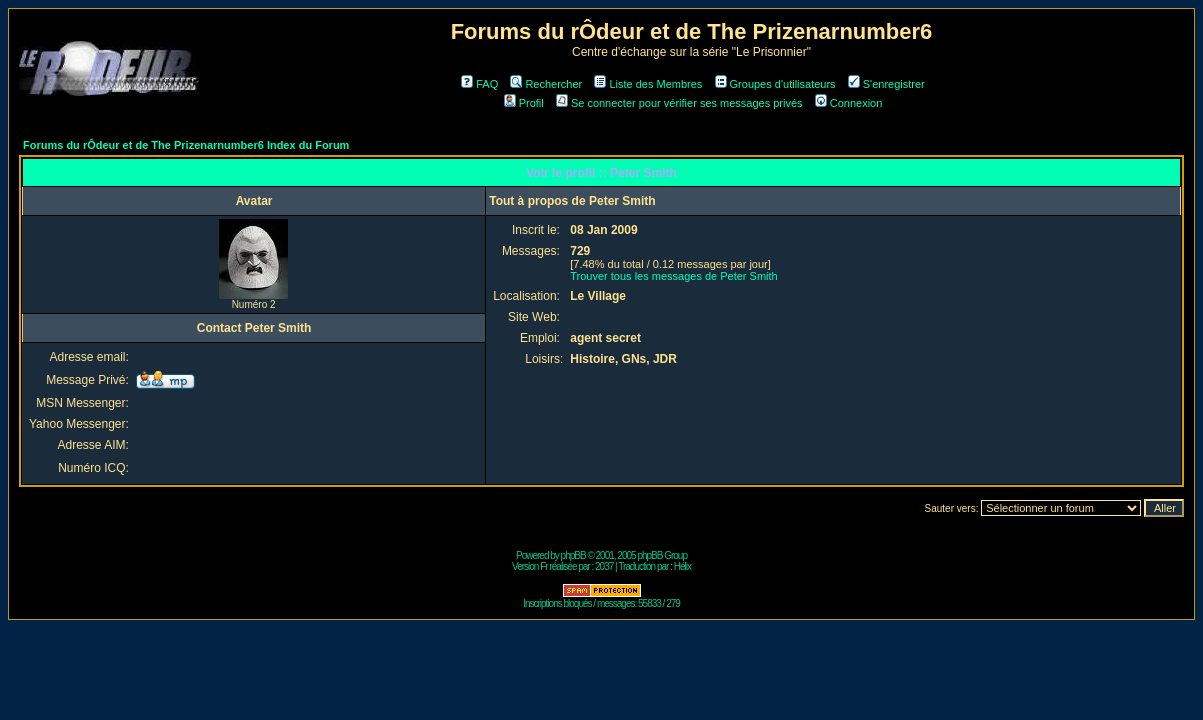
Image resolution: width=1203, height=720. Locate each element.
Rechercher (546, 84)
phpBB (573, 555)
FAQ (479, 84)
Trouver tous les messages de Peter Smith (673, 276)
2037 (604, 566)
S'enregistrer (886, 84)
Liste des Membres (648, 84)
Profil (524, 103)
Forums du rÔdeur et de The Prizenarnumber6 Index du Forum (186, 145)
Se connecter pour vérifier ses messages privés (679, 103)
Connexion (849, 103)
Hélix (682, 566)
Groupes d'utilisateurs (775, 84)
